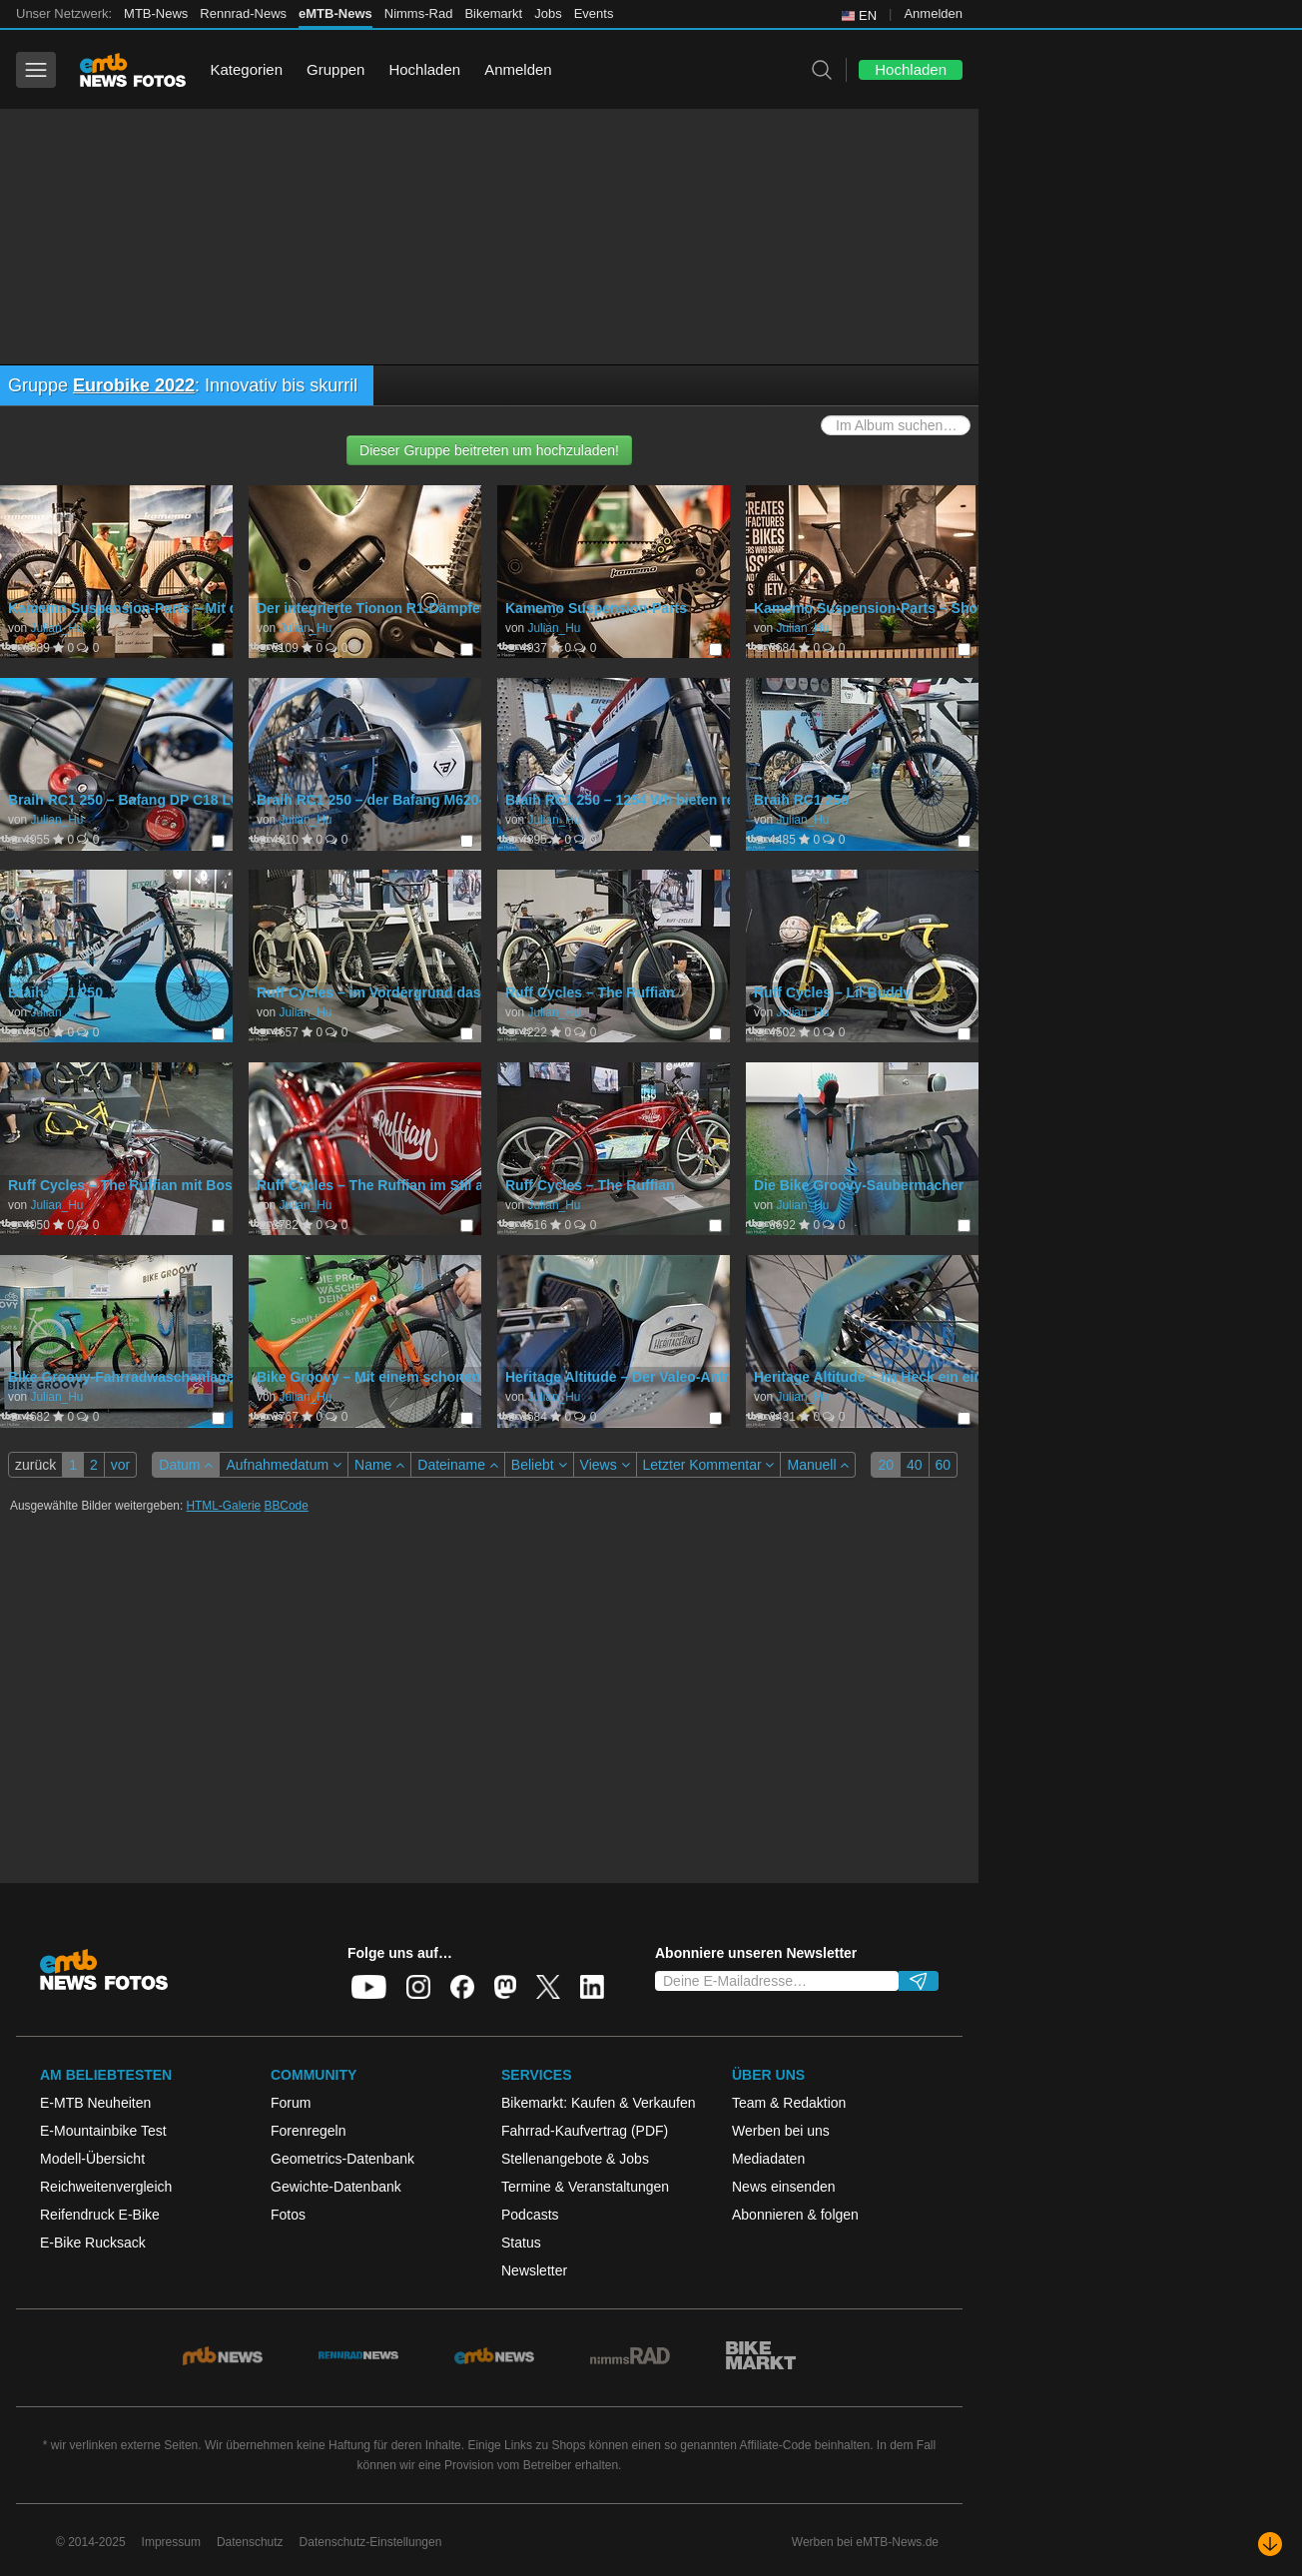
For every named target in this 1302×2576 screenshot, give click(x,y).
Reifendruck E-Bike (100, 2215)
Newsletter (534, 2270)
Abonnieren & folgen (795, 2215)
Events (594, 13)
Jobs (547, 13)
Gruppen (335, 69)
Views (605, 1465)
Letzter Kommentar (709, 1465)
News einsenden (784, 2187)
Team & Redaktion (789, 2103)
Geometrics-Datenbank (342, 2159)
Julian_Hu (56, 628)
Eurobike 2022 (134, 385)
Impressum (171, 2542)
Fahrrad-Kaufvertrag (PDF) (584, 2131)
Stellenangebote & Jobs (575, 2159)
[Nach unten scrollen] (1270, 2544)
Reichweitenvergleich (106, 2187)
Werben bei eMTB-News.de (865, 2542)
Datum (186, 1465)
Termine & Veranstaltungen (585, 2187)
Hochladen (424, 69)
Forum (291, 2103)
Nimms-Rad (418, 13)
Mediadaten (768, 2159)
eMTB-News (335, 13)
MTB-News (156, 13)
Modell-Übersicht (92, 2159)
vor (120, 1465)
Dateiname (457, 1465)
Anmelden (933, 13)
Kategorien (246, 69)
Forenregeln (308, 2131)
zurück (35, 1465)
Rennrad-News (243, 13)
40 (915, 1465)
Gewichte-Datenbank (336, 2187)
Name (379, 1465)
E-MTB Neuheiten (95, 2103)
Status (521, 2243)
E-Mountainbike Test (103, 2131)
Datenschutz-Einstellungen (371, 2542)
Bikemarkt (493, 13)
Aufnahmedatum (283, 1465)
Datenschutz (250, 2542)
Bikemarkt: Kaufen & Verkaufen (598, 2103)
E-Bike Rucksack (93, 2243)
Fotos (288, 2215)
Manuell (818, 1465)
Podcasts (530, 2215)
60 (944, 1465)
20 (886, 1465)
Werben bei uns (781, 2131)
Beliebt (539, 1465)
